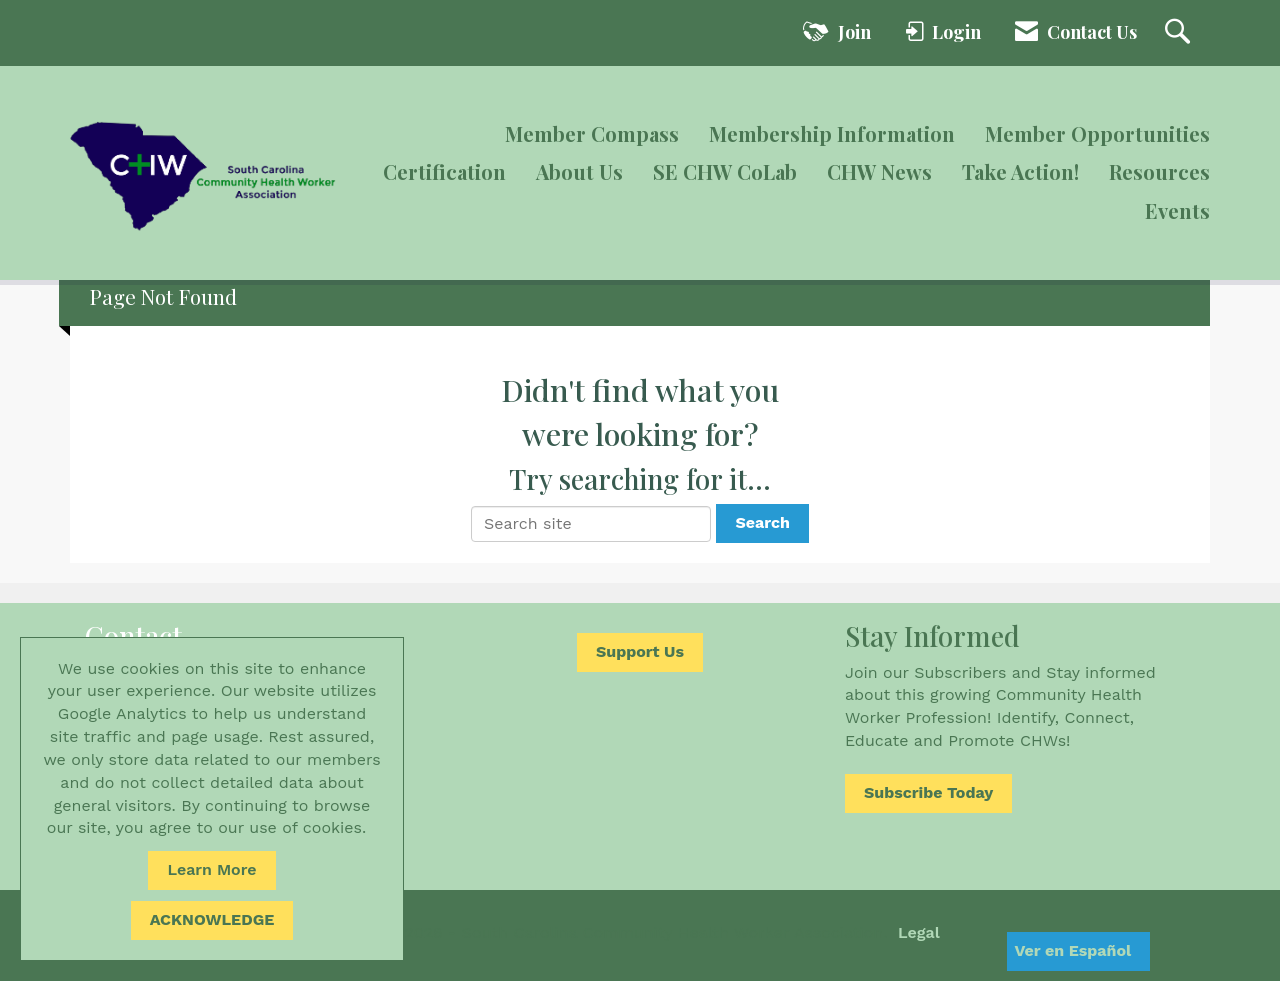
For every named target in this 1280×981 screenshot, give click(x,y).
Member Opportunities (1097, 133)
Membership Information (832, 133)
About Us (579, 171)
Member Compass (592, 133)
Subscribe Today (928, 792)
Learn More (211, 869)
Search (762, 522)
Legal (919, 932)
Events (1177, 210)
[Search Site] (1180, 33)
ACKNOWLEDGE (212, 919)
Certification (444, 171)
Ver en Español (1072, 950)
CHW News (879, 171)
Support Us (640, 651)
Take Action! (1020, 171)
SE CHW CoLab (725, 171)
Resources (1159, 171)
